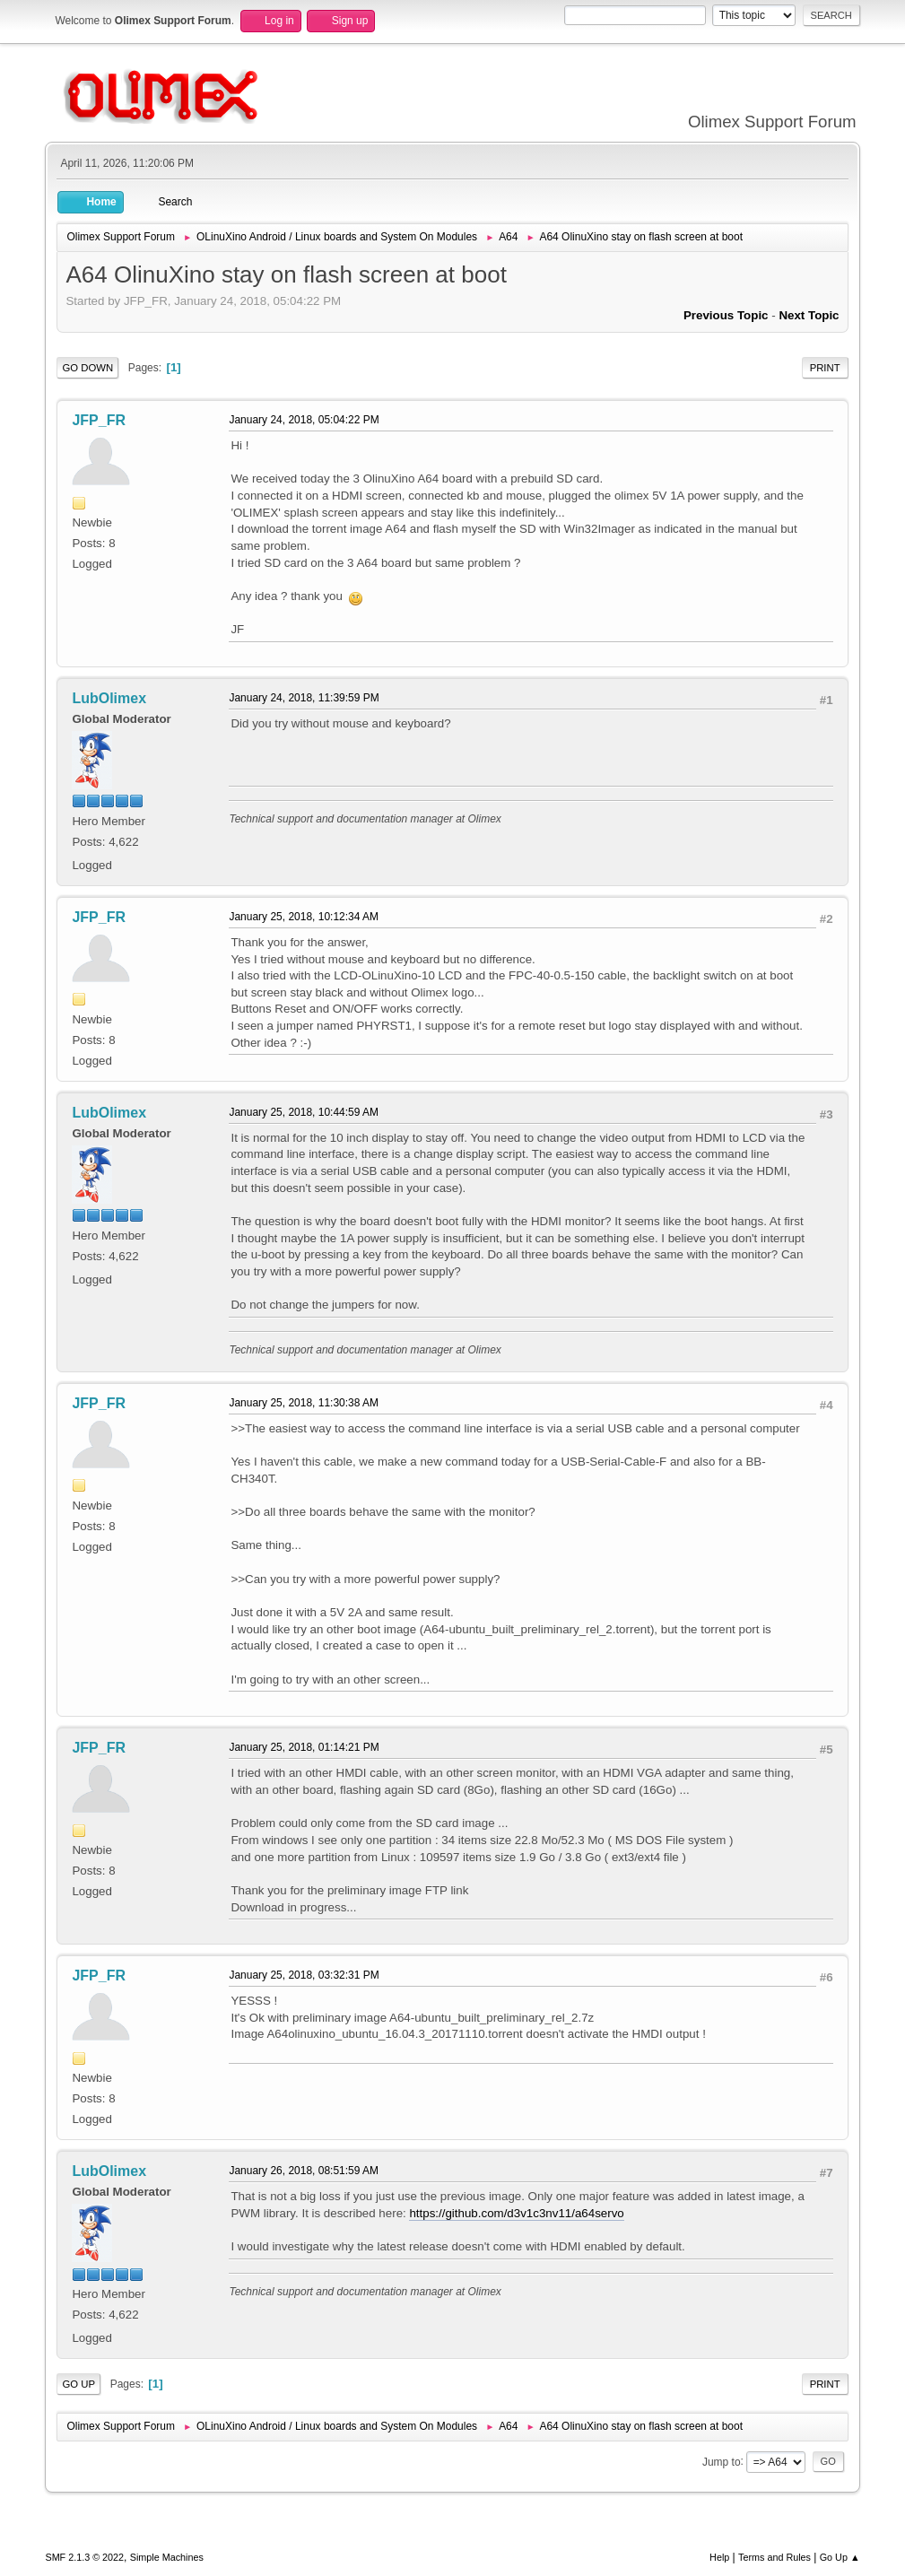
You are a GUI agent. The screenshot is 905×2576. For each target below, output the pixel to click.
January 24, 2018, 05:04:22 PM (304, 419)
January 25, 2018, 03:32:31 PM (304, 1975)
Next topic (809, 315)
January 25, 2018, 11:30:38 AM (304, 1403)
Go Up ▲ (840, 2557)
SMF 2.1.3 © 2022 (84, 2557)
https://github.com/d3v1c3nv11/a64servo (516, 2213)
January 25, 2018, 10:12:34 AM (304, 916)
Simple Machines (167, 2557)
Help (719, 2557)
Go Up (78, 2384)
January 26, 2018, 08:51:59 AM (304, 2170)
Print (825, 367)
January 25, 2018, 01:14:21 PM (304, 1747)
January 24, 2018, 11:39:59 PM (304, 698)
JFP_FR (99, 420)
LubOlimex (109, 698)
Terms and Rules (774, 2557)
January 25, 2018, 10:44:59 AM (304, 1112)
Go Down (87, 367)
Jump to (721, 2461)
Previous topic (726, 315)
